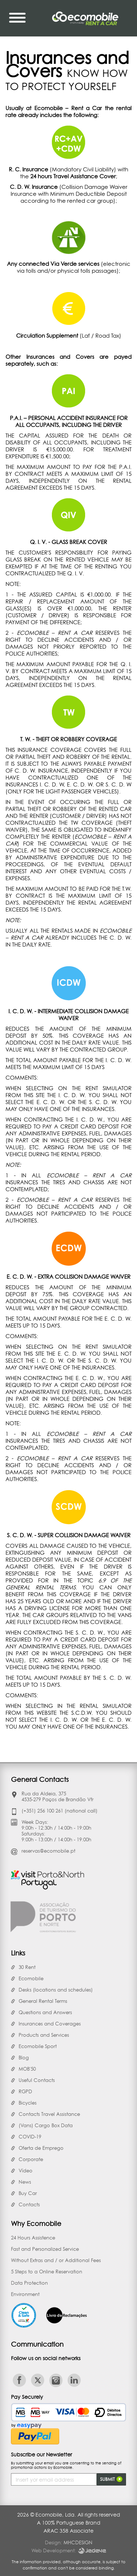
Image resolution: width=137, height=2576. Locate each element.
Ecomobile (31, 1978)
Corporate (31, 2159)
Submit (111, 2479)
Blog (24, 2057)
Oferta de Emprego (41, 2148)
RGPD (25, 2091)
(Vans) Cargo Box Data (46, 2125)
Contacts (29, 2204)
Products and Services (44, 2035)
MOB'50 (27, 2069)
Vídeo (26, 2170)
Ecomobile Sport (38, 2046)
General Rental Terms (43, 2001)
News (25, 2182)
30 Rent (27, 1967)
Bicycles (28, 2103)
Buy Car (28, 2193)
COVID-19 (30, 2137)
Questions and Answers (45, 2012)
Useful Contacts (37, 2080)
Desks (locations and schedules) (56, 1990)
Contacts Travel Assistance (49, 2114)
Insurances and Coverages (50, 2024)
